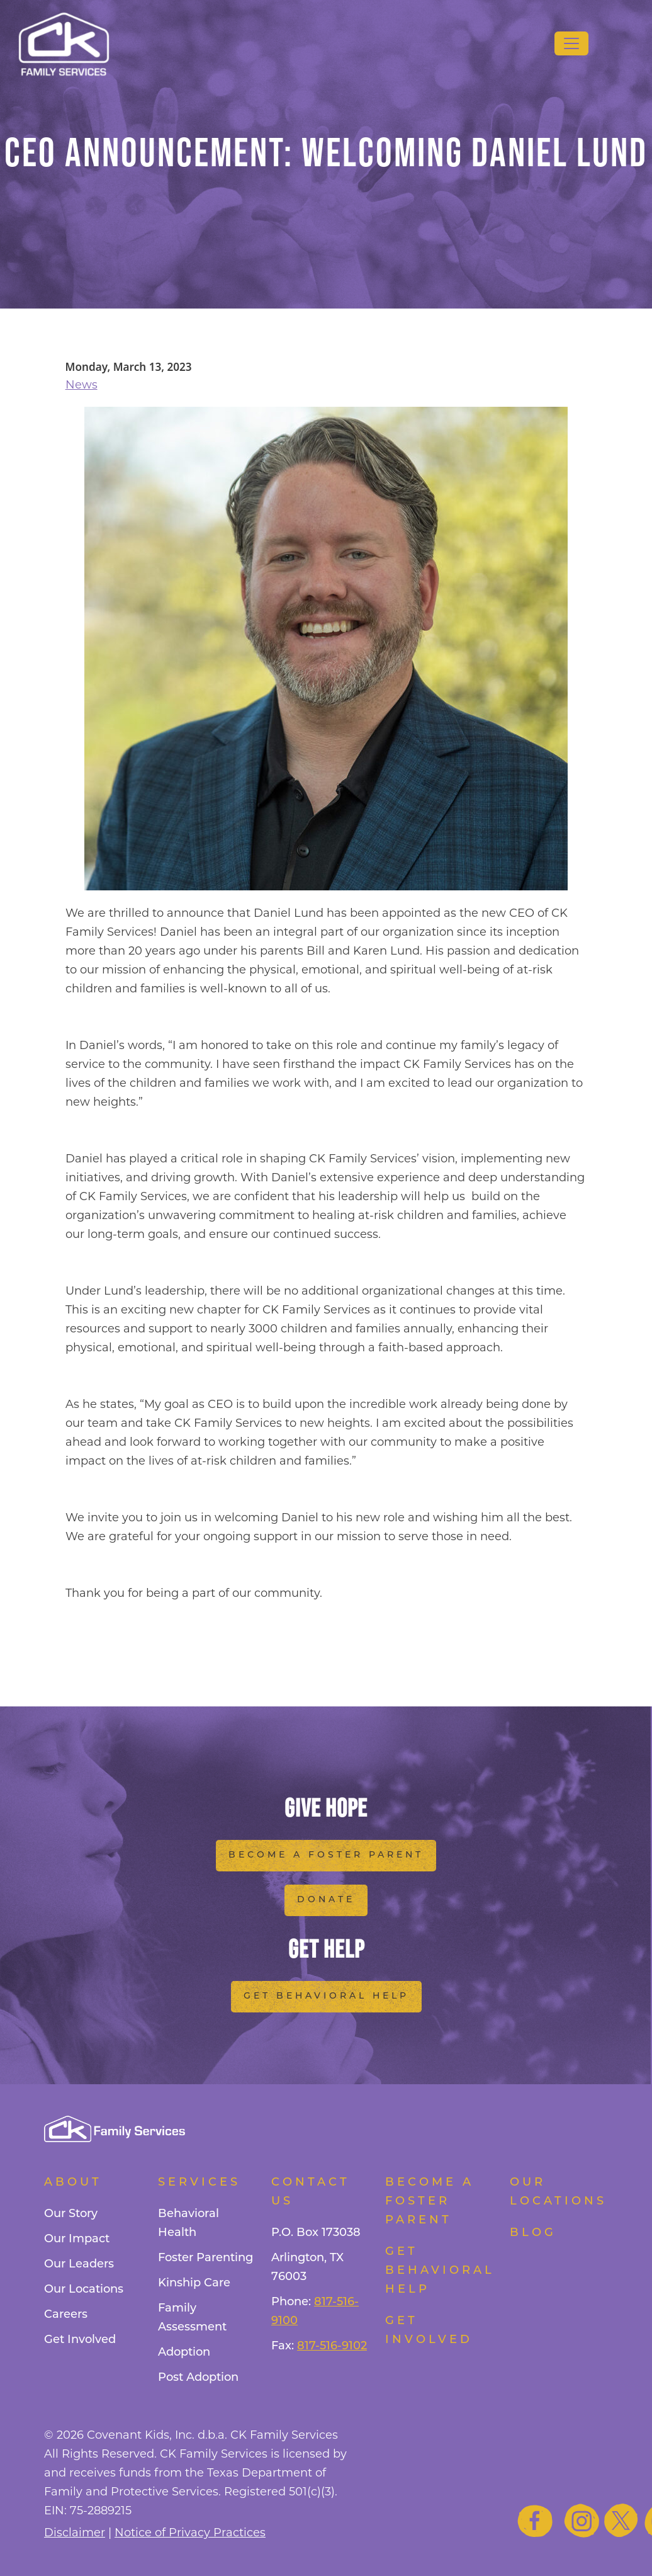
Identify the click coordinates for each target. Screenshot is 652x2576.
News (81, 385)
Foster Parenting (205, 2258)
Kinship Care (194, 2283)
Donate (326, 1900)
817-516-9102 (332, 2346)
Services (199, 2183)
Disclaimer (74, 2532)
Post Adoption (198, 2378)
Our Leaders (79, 2265)
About (73, 2183)
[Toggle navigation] (571, 43)
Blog (533, 2233)
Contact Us (310, 2192)
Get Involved (80, 2340)
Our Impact (77, 2239)
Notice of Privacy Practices (190, 2532)
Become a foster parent (429, 2202)
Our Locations (83, 2290)
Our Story (71, 2214)
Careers (65, 2315)
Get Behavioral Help (326, 1996)
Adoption (184, 2353)
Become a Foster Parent (326, 1855)
